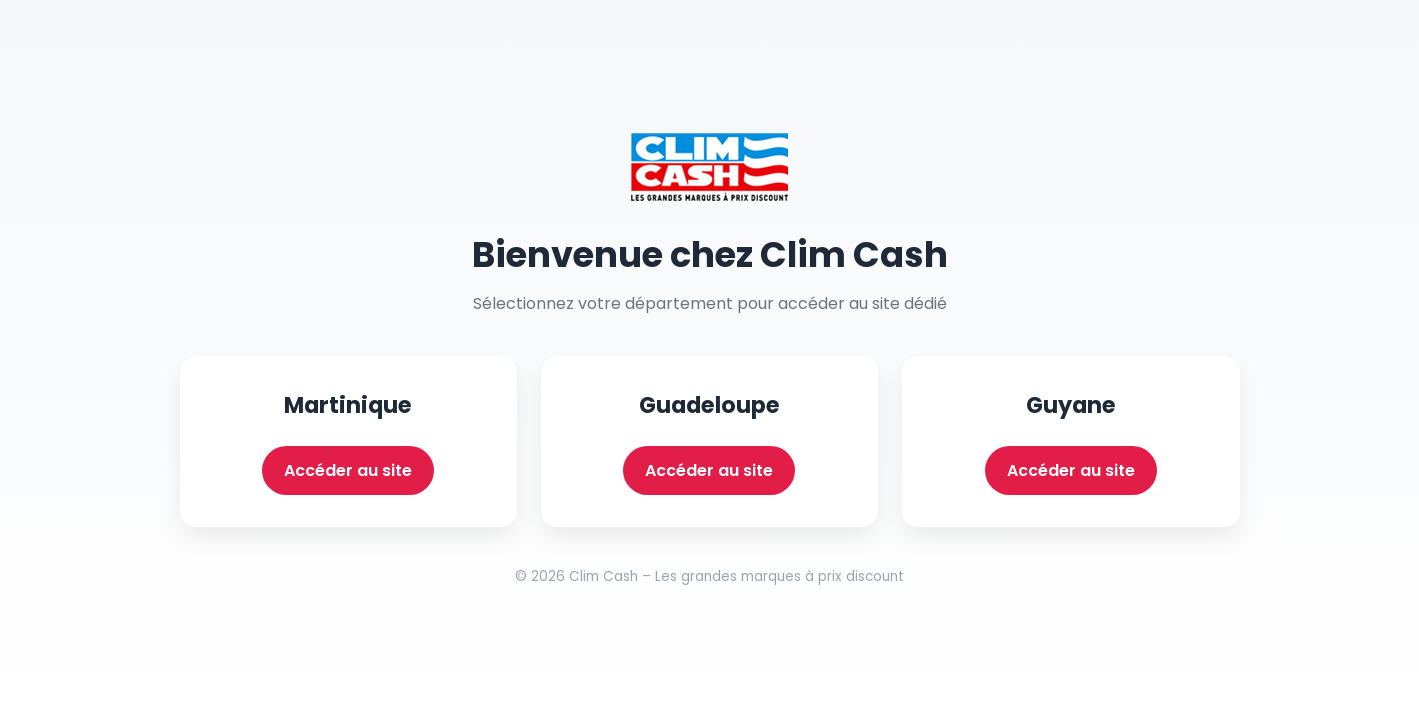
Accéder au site (348, 470)
